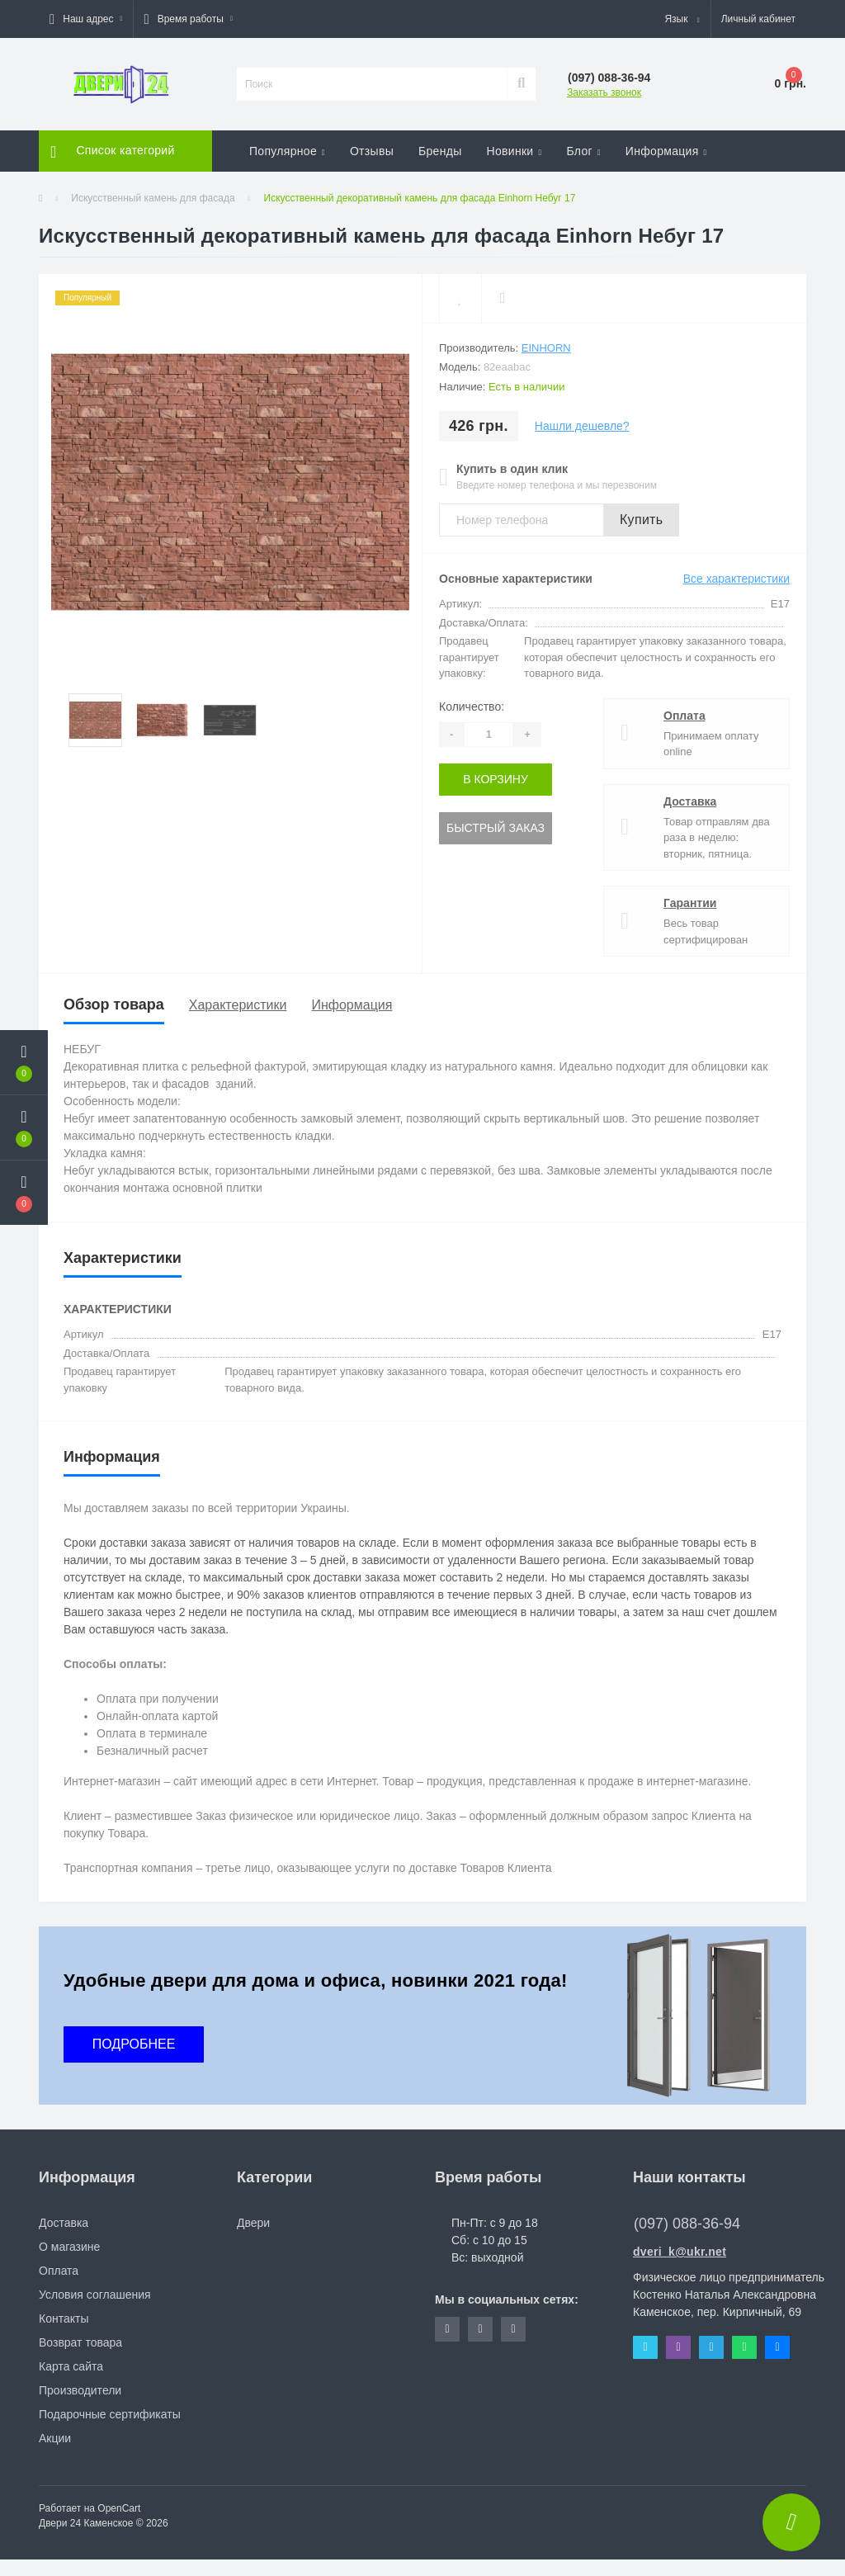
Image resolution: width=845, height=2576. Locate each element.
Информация (351, 1005)
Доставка (689, 801)
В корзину (495, 779)
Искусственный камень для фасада (152, 198)
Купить (641, 520)
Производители (80, 2390)
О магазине (69, 2246)
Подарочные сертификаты (110, 2414)
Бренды (440, 151)
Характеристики (238, 1005)
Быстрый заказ (495, 827)
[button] (86, 19)
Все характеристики (736, 578)
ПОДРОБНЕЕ (134, 2044)
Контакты (63, 2318)
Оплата (684, 715)
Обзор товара (114, 1004)
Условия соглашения (95, 2294)
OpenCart (118, 2508)
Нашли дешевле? (582, 425)
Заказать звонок (604, 92)
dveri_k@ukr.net (679, 2251)
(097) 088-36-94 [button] (687, 2223)
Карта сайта (71, 2366)
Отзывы (372, 151)
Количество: (471, 706)
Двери (253, 2222)
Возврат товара (80, 2342)
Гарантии (689, 903)
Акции (55, 2438)
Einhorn (546, 348)
